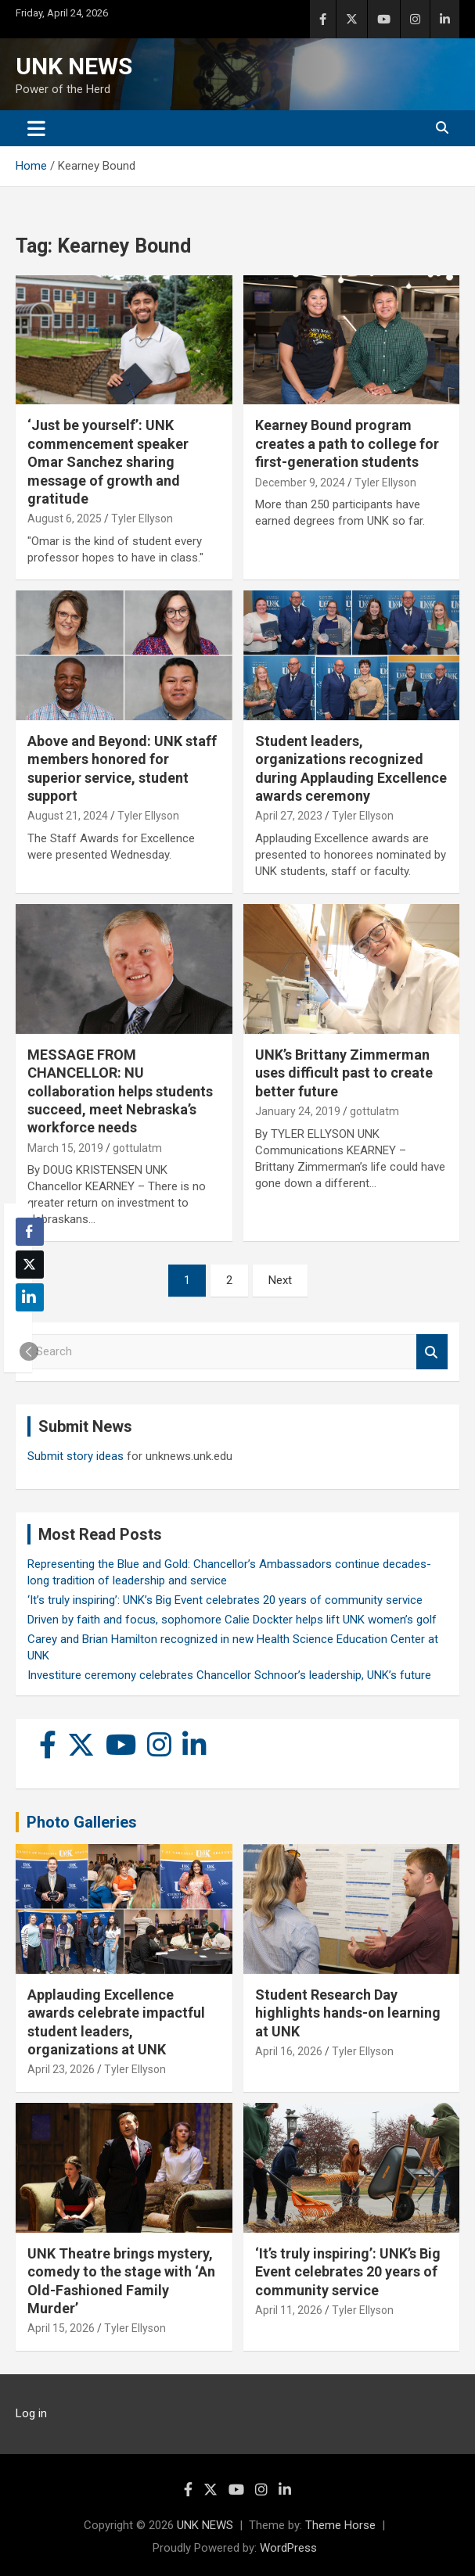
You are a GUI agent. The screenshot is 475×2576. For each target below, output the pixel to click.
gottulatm (137, 1148)
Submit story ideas (75, 1456)
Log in (31, 2413)
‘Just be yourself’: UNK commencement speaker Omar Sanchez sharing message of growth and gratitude (108, 462)
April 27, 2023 (288, 815)
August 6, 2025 (64, 518)
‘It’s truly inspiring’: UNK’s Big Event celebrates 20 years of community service (225, 1600)
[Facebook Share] (30, 1232)
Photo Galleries (82, 1822)
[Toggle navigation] (36, 128)
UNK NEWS (74, 66)
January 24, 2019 (297, 1111)
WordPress (288, 2548)
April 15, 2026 (61, 2328)
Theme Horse (340, 2525)
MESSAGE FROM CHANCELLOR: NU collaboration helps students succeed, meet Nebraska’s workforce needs (120, 1091)
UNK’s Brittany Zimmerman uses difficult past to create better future (344, 1073)
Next (280, 1280)
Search (432, 1351)
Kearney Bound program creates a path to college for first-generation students (347, 443)
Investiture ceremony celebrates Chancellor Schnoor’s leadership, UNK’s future (229, 1675)
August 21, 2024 (67, 815)
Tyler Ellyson (142, 518)
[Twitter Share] (30, 1264)
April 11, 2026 (288, 2310)
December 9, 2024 (300, 482)
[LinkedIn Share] (30, 1297)
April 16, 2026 (288, 2051)
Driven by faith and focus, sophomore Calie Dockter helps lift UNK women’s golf (232, 1620)
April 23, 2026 (61, 2069)
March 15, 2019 (65, 1148)
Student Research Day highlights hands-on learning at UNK (348, 2013)
